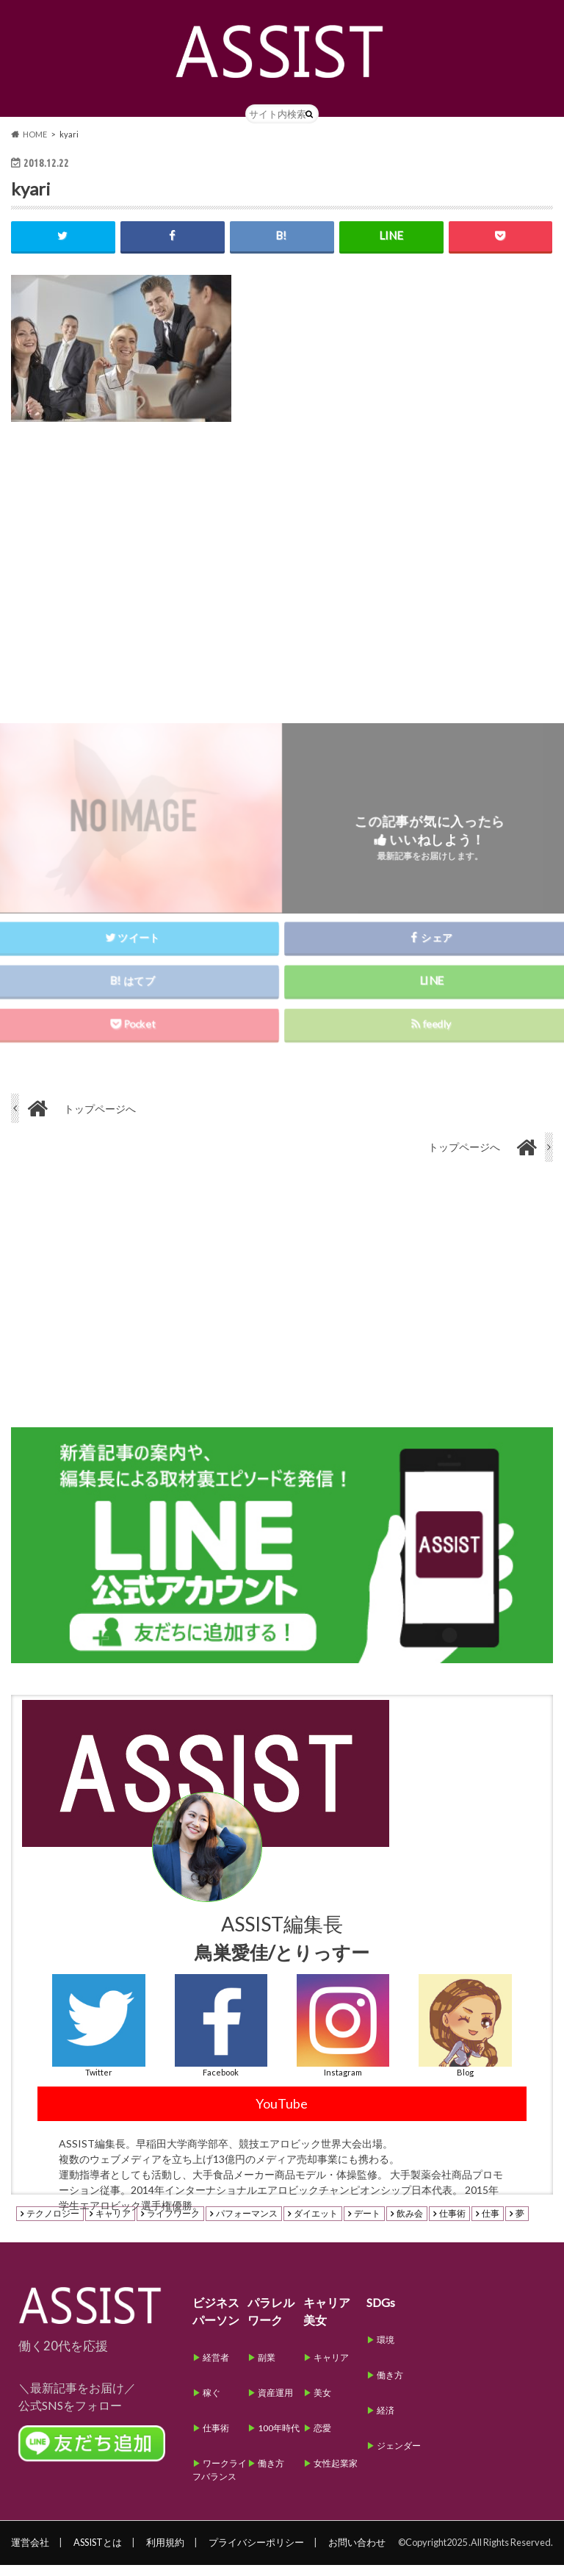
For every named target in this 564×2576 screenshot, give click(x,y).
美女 (322, 2403)
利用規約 (165, 2553)
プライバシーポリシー (256, 2553)
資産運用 (275, 2403)
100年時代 (279, 2438)
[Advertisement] (281, 575)
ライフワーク (173, 2225)
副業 (266, 2368)
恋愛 (322, 2438)
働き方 (271, 2474)
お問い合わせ (357, 2553)
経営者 (216, 2368)
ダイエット (316, 2225)
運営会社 (30, 2553)
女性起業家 (336, 2474)
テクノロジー (52, 2225)
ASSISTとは (97, 2553)
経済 (385, 2421)
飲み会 (410, 2225)
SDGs (380, 2313)
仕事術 (452, 2225)
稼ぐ (211, 2403)
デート (367, 2225)
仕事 (490, 2225)
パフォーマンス (247, 2225)
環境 (385, 2350)
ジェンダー (399, 2456)
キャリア (113, 2225)
